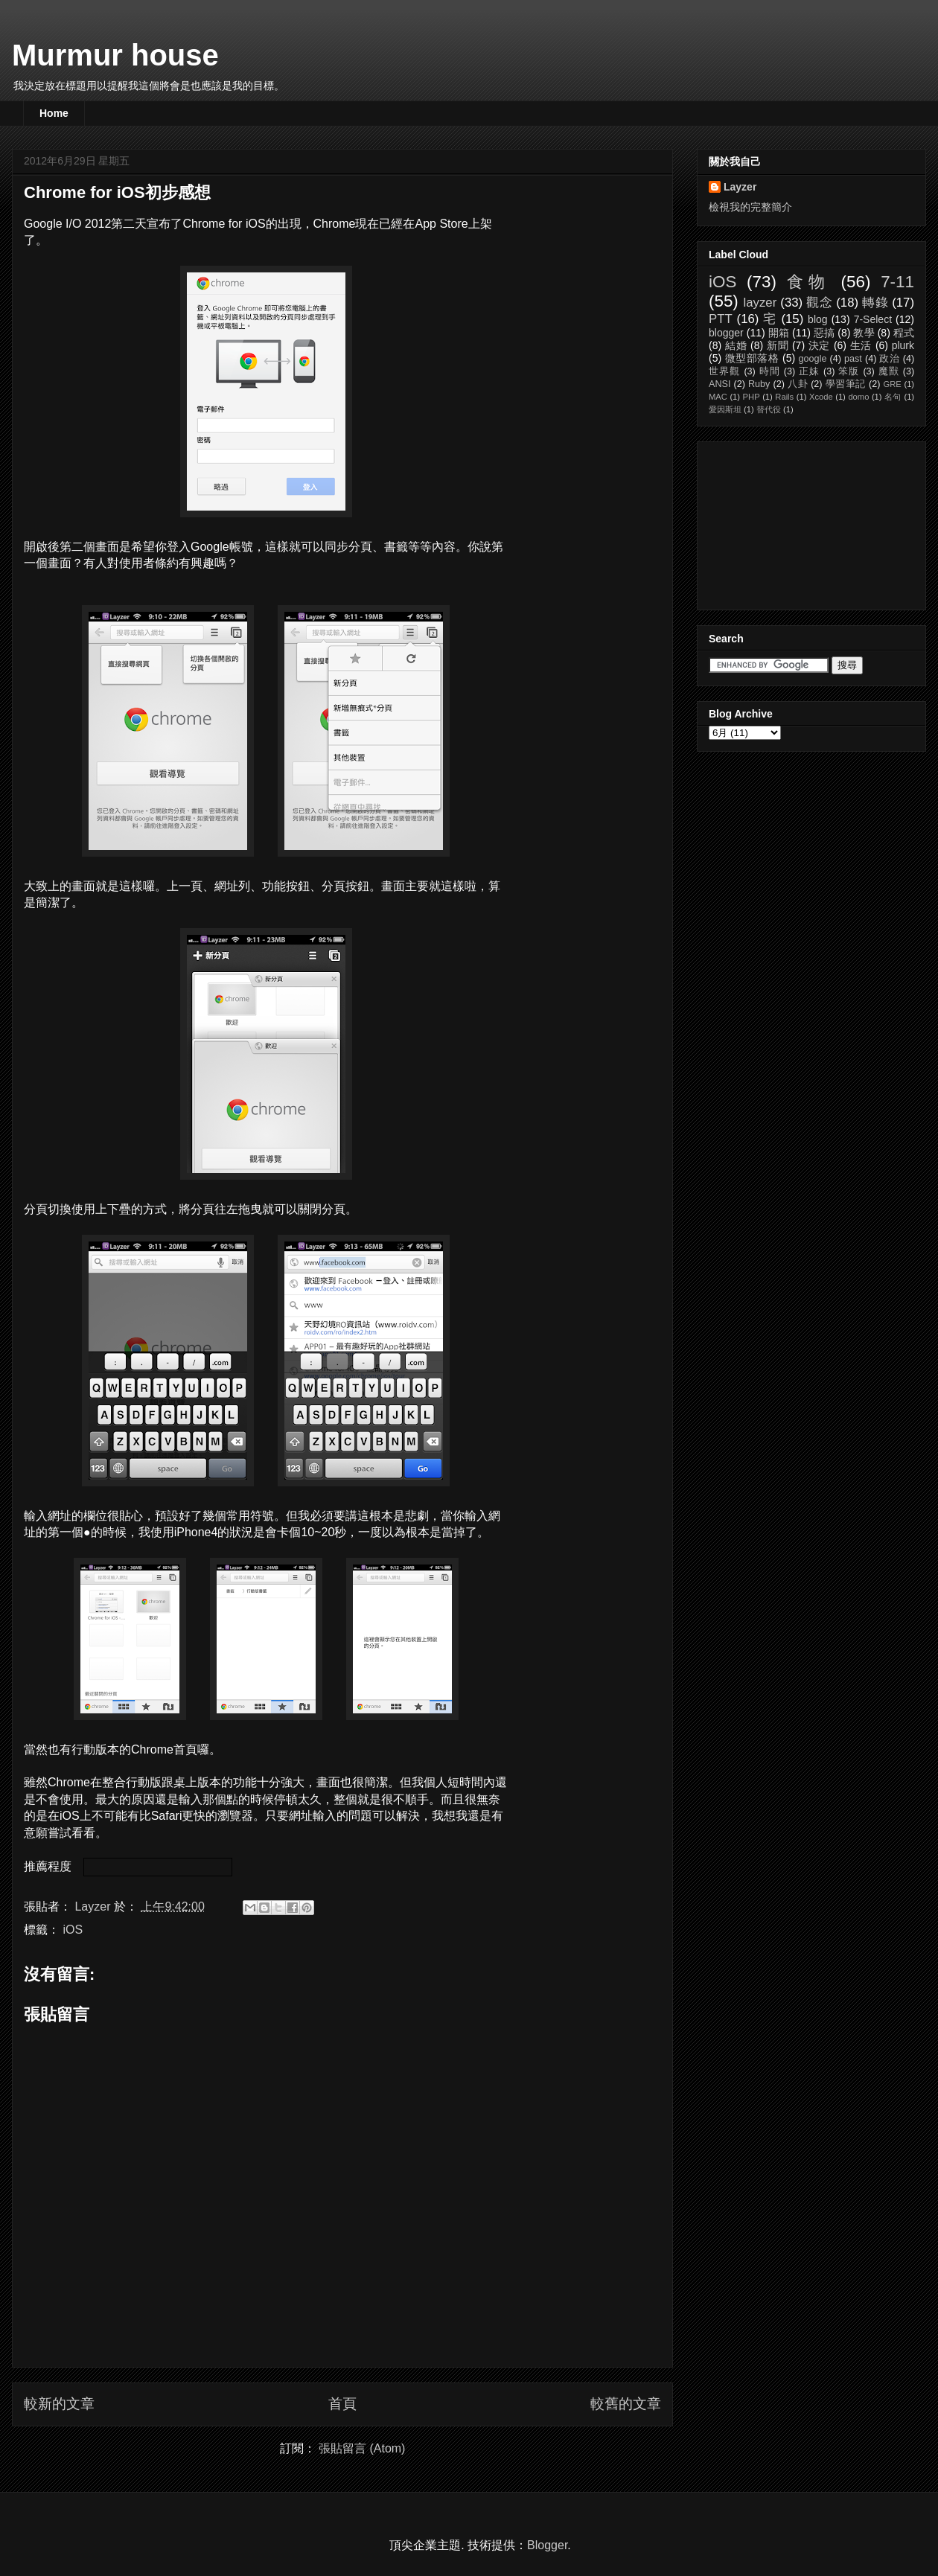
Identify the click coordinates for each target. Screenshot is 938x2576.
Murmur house (115, 55)
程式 (903, 333)
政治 (889, 359)
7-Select (873, 319)
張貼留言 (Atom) (362, 2448)
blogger (726, 333)
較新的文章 (59, 2404)
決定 (819, 345)
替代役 (768, 409)
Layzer (740, 187)
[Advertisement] (783, 521)
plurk (903, 345)
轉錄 (875, 302)
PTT (721, 319)
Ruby (759, 384)
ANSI (719, 384)
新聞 (778, 345)
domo (858, 396)
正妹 (809, 371)
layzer (759, 302)
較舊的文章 (625, 2404)
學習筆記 (846, 384)
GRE (892, 384)
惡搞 (824, 333)
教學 (863, 333)
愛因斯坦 (725, 409)
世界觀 (725, 371)
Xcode (821, 396)
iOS (73, 1929)
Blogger (547, 2545)
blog (817, 319)
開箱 (778, 333)
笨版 (848, 371)
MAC (718, 396)
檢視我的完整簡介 (750, 207)
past (853, 359)
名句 (893, 396)
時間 (769, 371)
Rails (784, 396)
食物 (809, 281)
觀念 (819, 302)
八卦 (798, 384)
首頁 (342, 2404)
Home (53, 113)
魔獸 (888, 371)
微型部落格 (752, 358)
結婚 (736, 345)
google (813, 359)
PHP (751, 396)
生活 (861, 345)
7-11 (897, 281)
